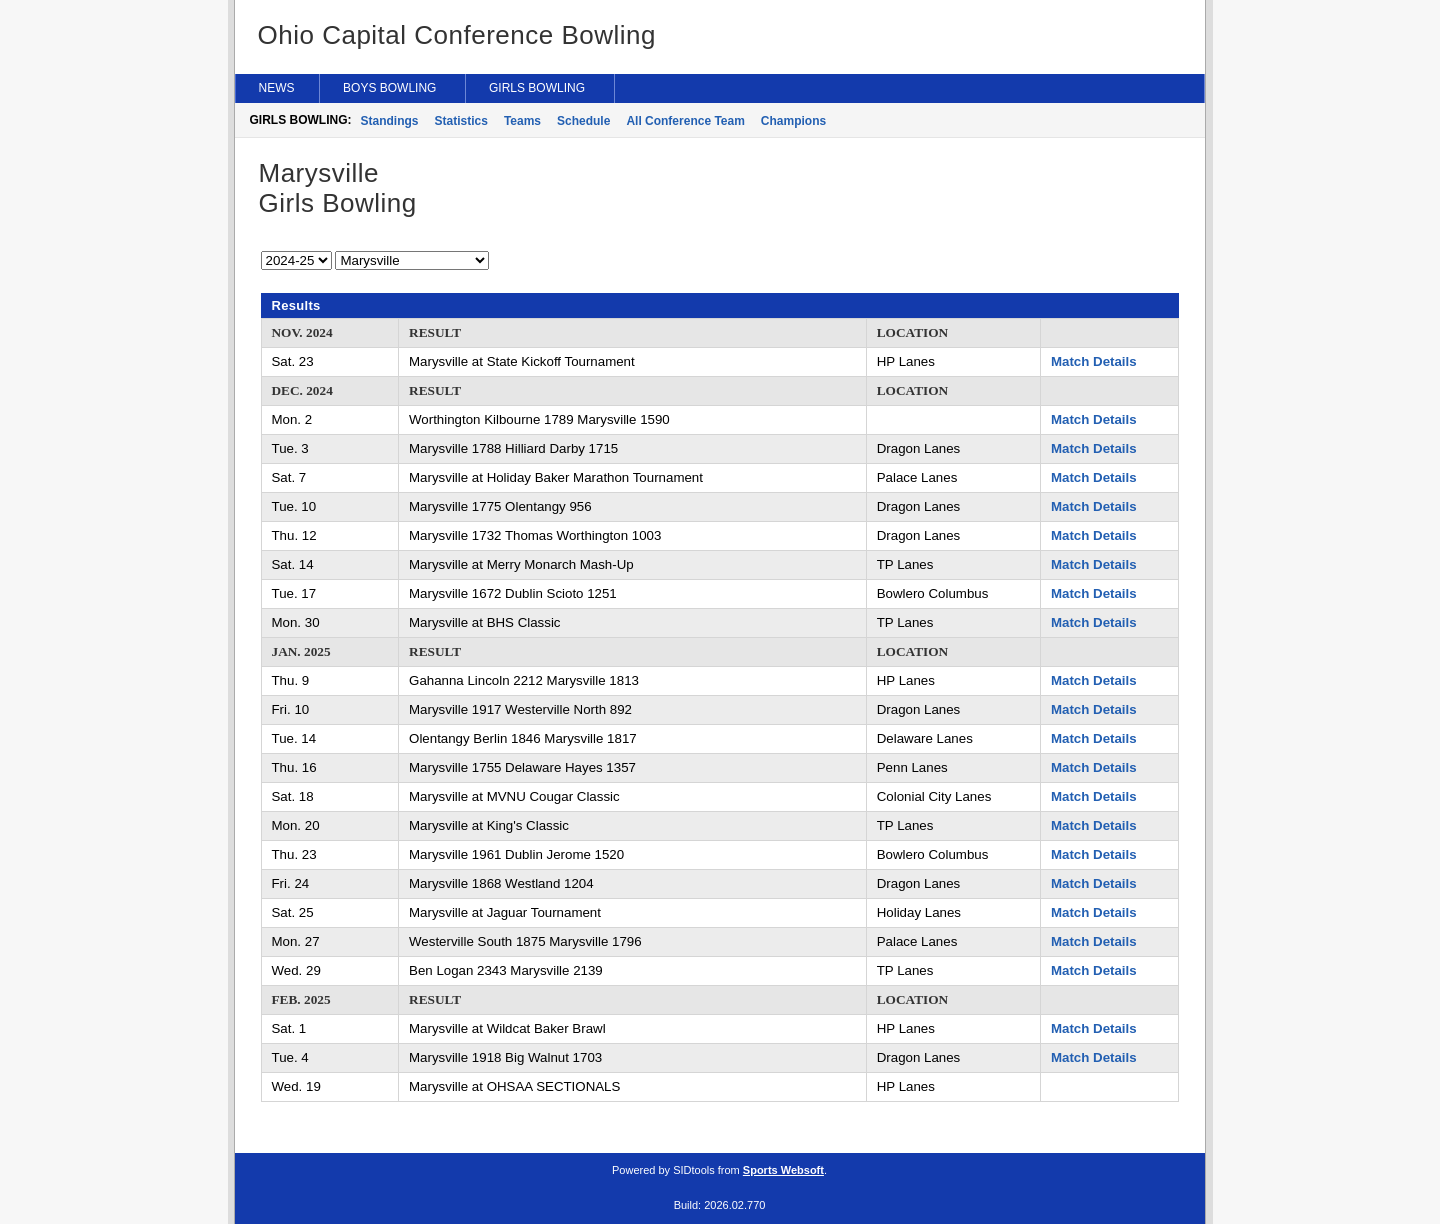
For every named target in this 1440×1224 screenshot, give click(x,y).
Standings (390, 121)
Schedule (583, 121)
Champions (793, 121)
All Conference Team (685, 121)
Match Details (1094, 361)
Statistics (461, 121)
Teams (522, 121)
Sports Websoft (783, 1170)
